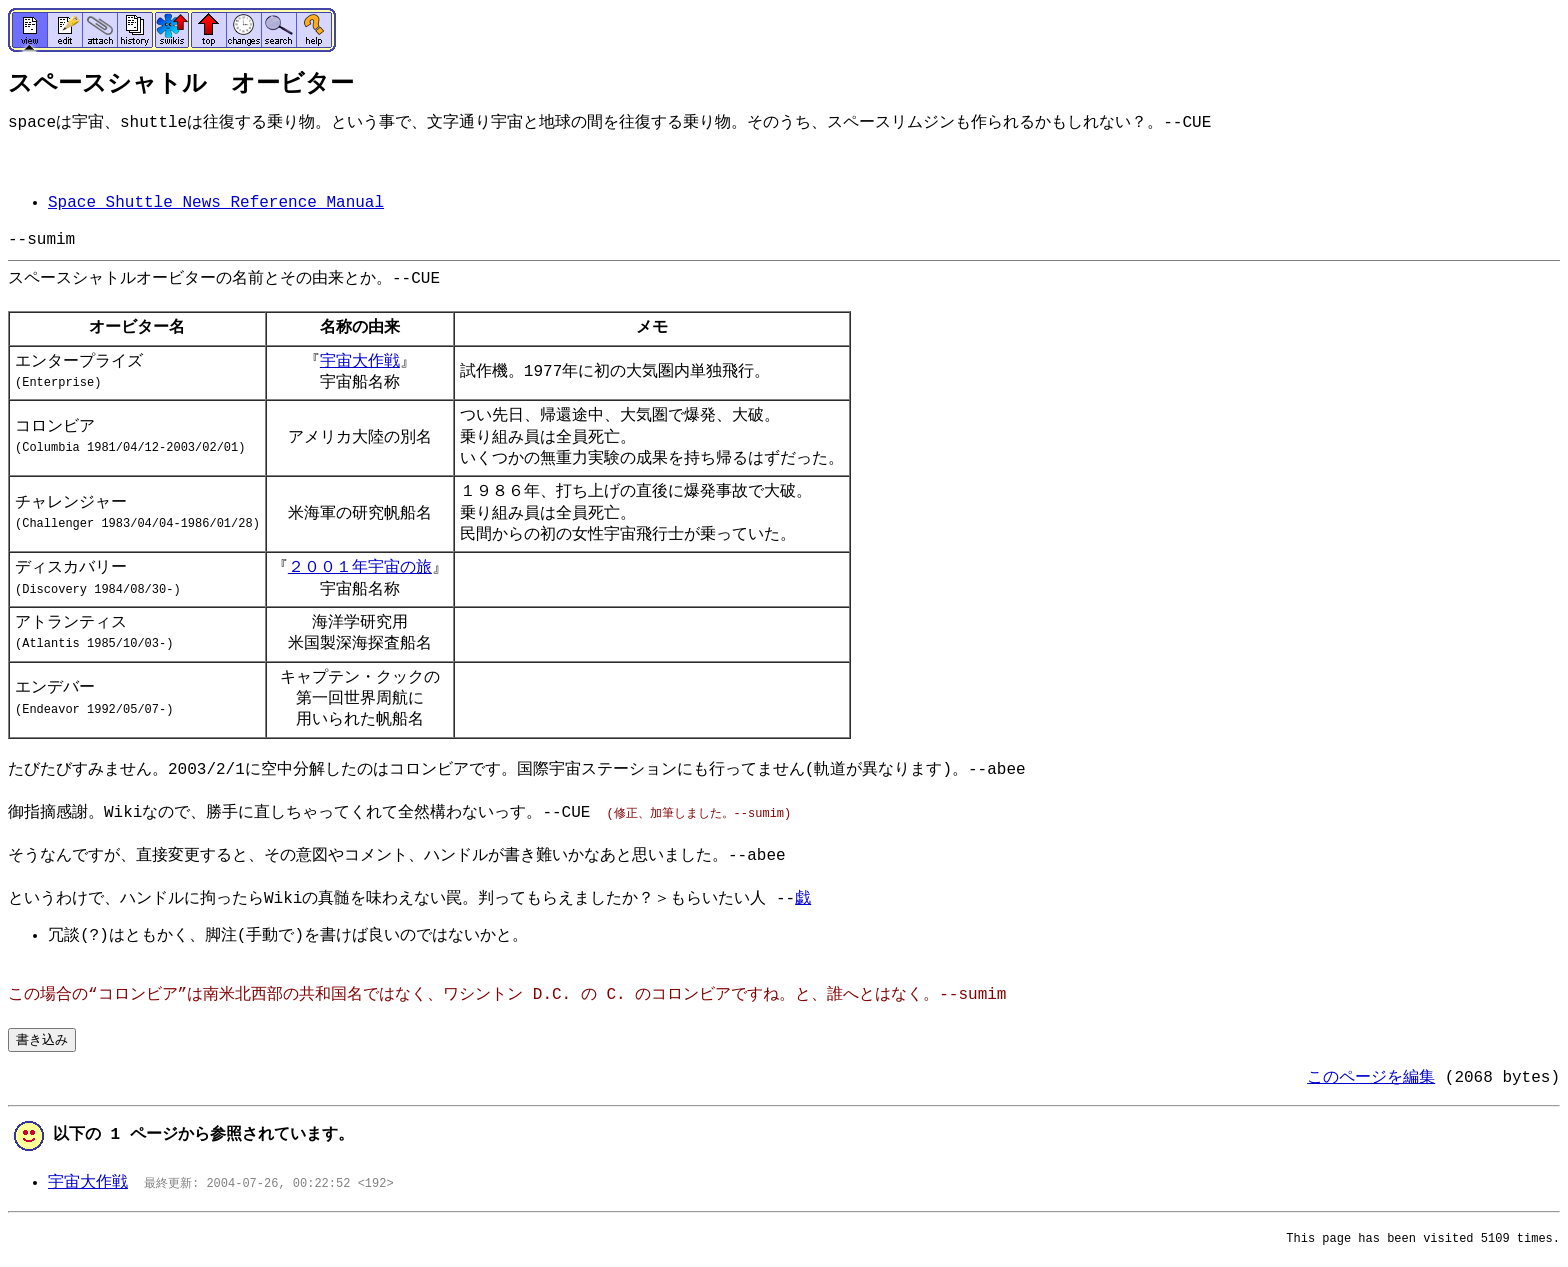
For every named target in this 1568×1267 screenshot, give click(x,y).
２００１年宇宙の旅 (360, 568)
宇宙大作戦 (360, 362)
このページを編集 (1371, 1078)
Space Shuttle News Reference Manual (216, 203)
